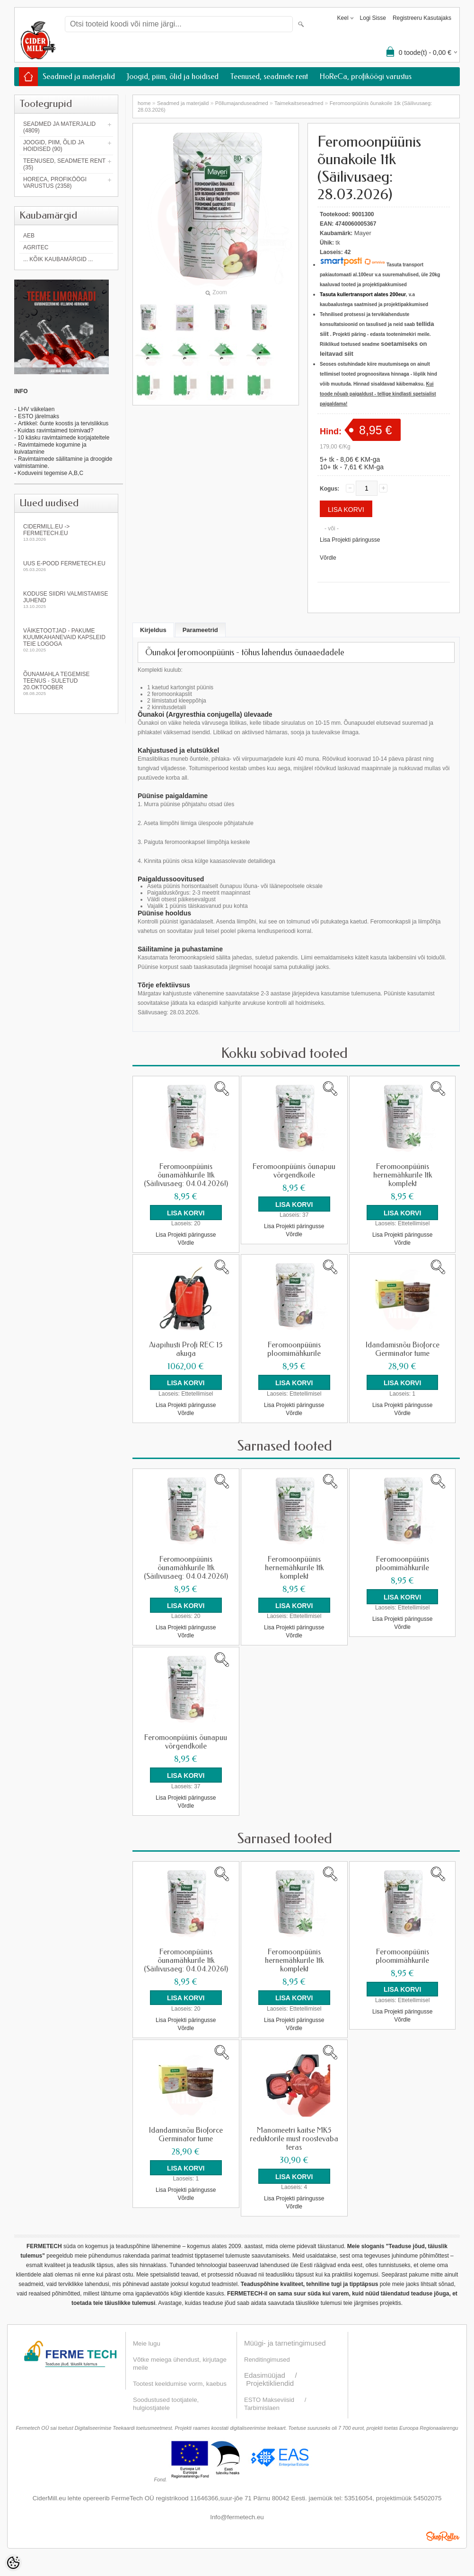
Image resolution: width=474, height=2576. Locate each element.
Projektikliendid (270, 2382)
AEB (29, 235)
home (144, 103)
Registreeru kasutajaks (422, 18)
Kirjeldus (153, 629)
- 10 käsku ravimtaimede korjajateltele (61, 437)
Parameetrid (200, 629)
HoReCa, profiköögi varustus (366, 76)
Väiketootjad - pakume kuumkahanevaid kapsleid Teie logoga (66, 639)
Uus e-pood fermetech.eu (66, 566)
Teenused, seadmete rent (269, 76)
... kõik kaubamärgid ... (58, 259)
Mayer (362, 233)
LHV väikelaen (36, 409)
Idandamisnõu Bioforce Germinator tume (402, 1349)
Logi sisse (373, 18)
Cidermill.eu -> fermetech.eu (66, 532)
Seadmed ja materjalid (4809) (59, 127)
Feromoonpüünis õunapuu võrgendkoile (294, 1170)
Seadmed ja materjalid (79, 76)
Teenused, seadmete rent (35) (64, 164)
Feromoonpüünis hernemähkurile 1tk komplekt (402, 1175)
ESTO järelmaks (38, 416)
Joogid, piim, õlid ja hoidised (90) (53, 145)
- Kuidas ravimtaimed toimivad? (53, 430)
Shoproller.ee (442, 2535)
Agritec (35, 247)
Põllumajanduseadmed (241, 103)
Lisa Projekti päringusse (350, 539)
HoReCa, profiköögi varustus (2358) (55, 182)
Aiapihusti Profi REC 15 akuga (185, 1349)
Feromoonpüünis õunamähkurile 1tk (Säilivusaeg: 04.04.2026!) (186, 1175)
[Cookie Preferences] (13, 2562)
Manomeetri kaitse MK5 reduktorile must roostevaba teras (294, 2138)
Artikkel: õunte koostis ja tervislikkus (63, 423)
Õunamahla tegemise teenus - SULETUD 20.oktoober (66, 683)
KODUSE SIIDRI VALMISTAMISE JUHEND (66, 599)
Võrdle (328, 557)
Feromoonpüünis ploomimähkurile (294, 1349)
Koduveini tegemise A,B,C (49, 473)
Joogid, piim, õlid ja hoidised (173, 76)
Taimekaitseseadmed (298, 103)
